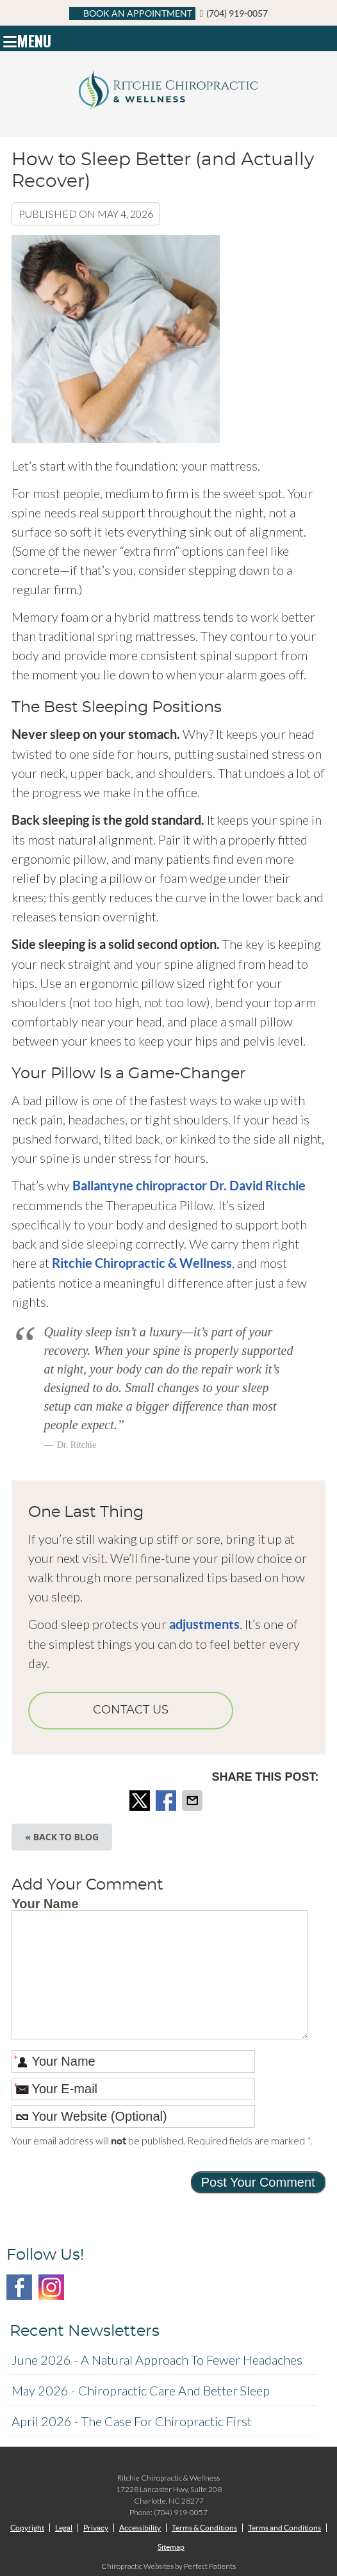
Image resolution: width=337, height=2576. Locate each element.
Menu (27, 38)
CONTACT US (130, 1710)
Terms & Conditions (204, 2527)
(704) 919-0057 (237, 13)
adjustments (204, 1624)
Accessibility (140, 2527)
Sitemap (171, 2547)
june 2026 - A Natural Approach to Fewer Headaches (157, 2359)
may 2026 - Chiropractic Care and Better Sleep (141, 2390)
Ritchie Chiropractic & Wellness (142, 1263)
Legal (63, 2527)
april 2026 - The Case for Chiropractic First (132, 2421)
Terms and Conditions (284, 2527)
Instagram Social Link (51, 2287)
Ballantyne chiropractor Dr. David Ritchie (189, 1185)
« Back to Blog (62, 1837)
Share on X (140, 1800)
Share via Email (193, 1800)
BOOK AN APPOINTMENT (132, 13)
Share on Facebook (167, 1800)
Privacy (95, 2527)
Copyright (27, 2527)
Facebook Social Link (19, 2287)
